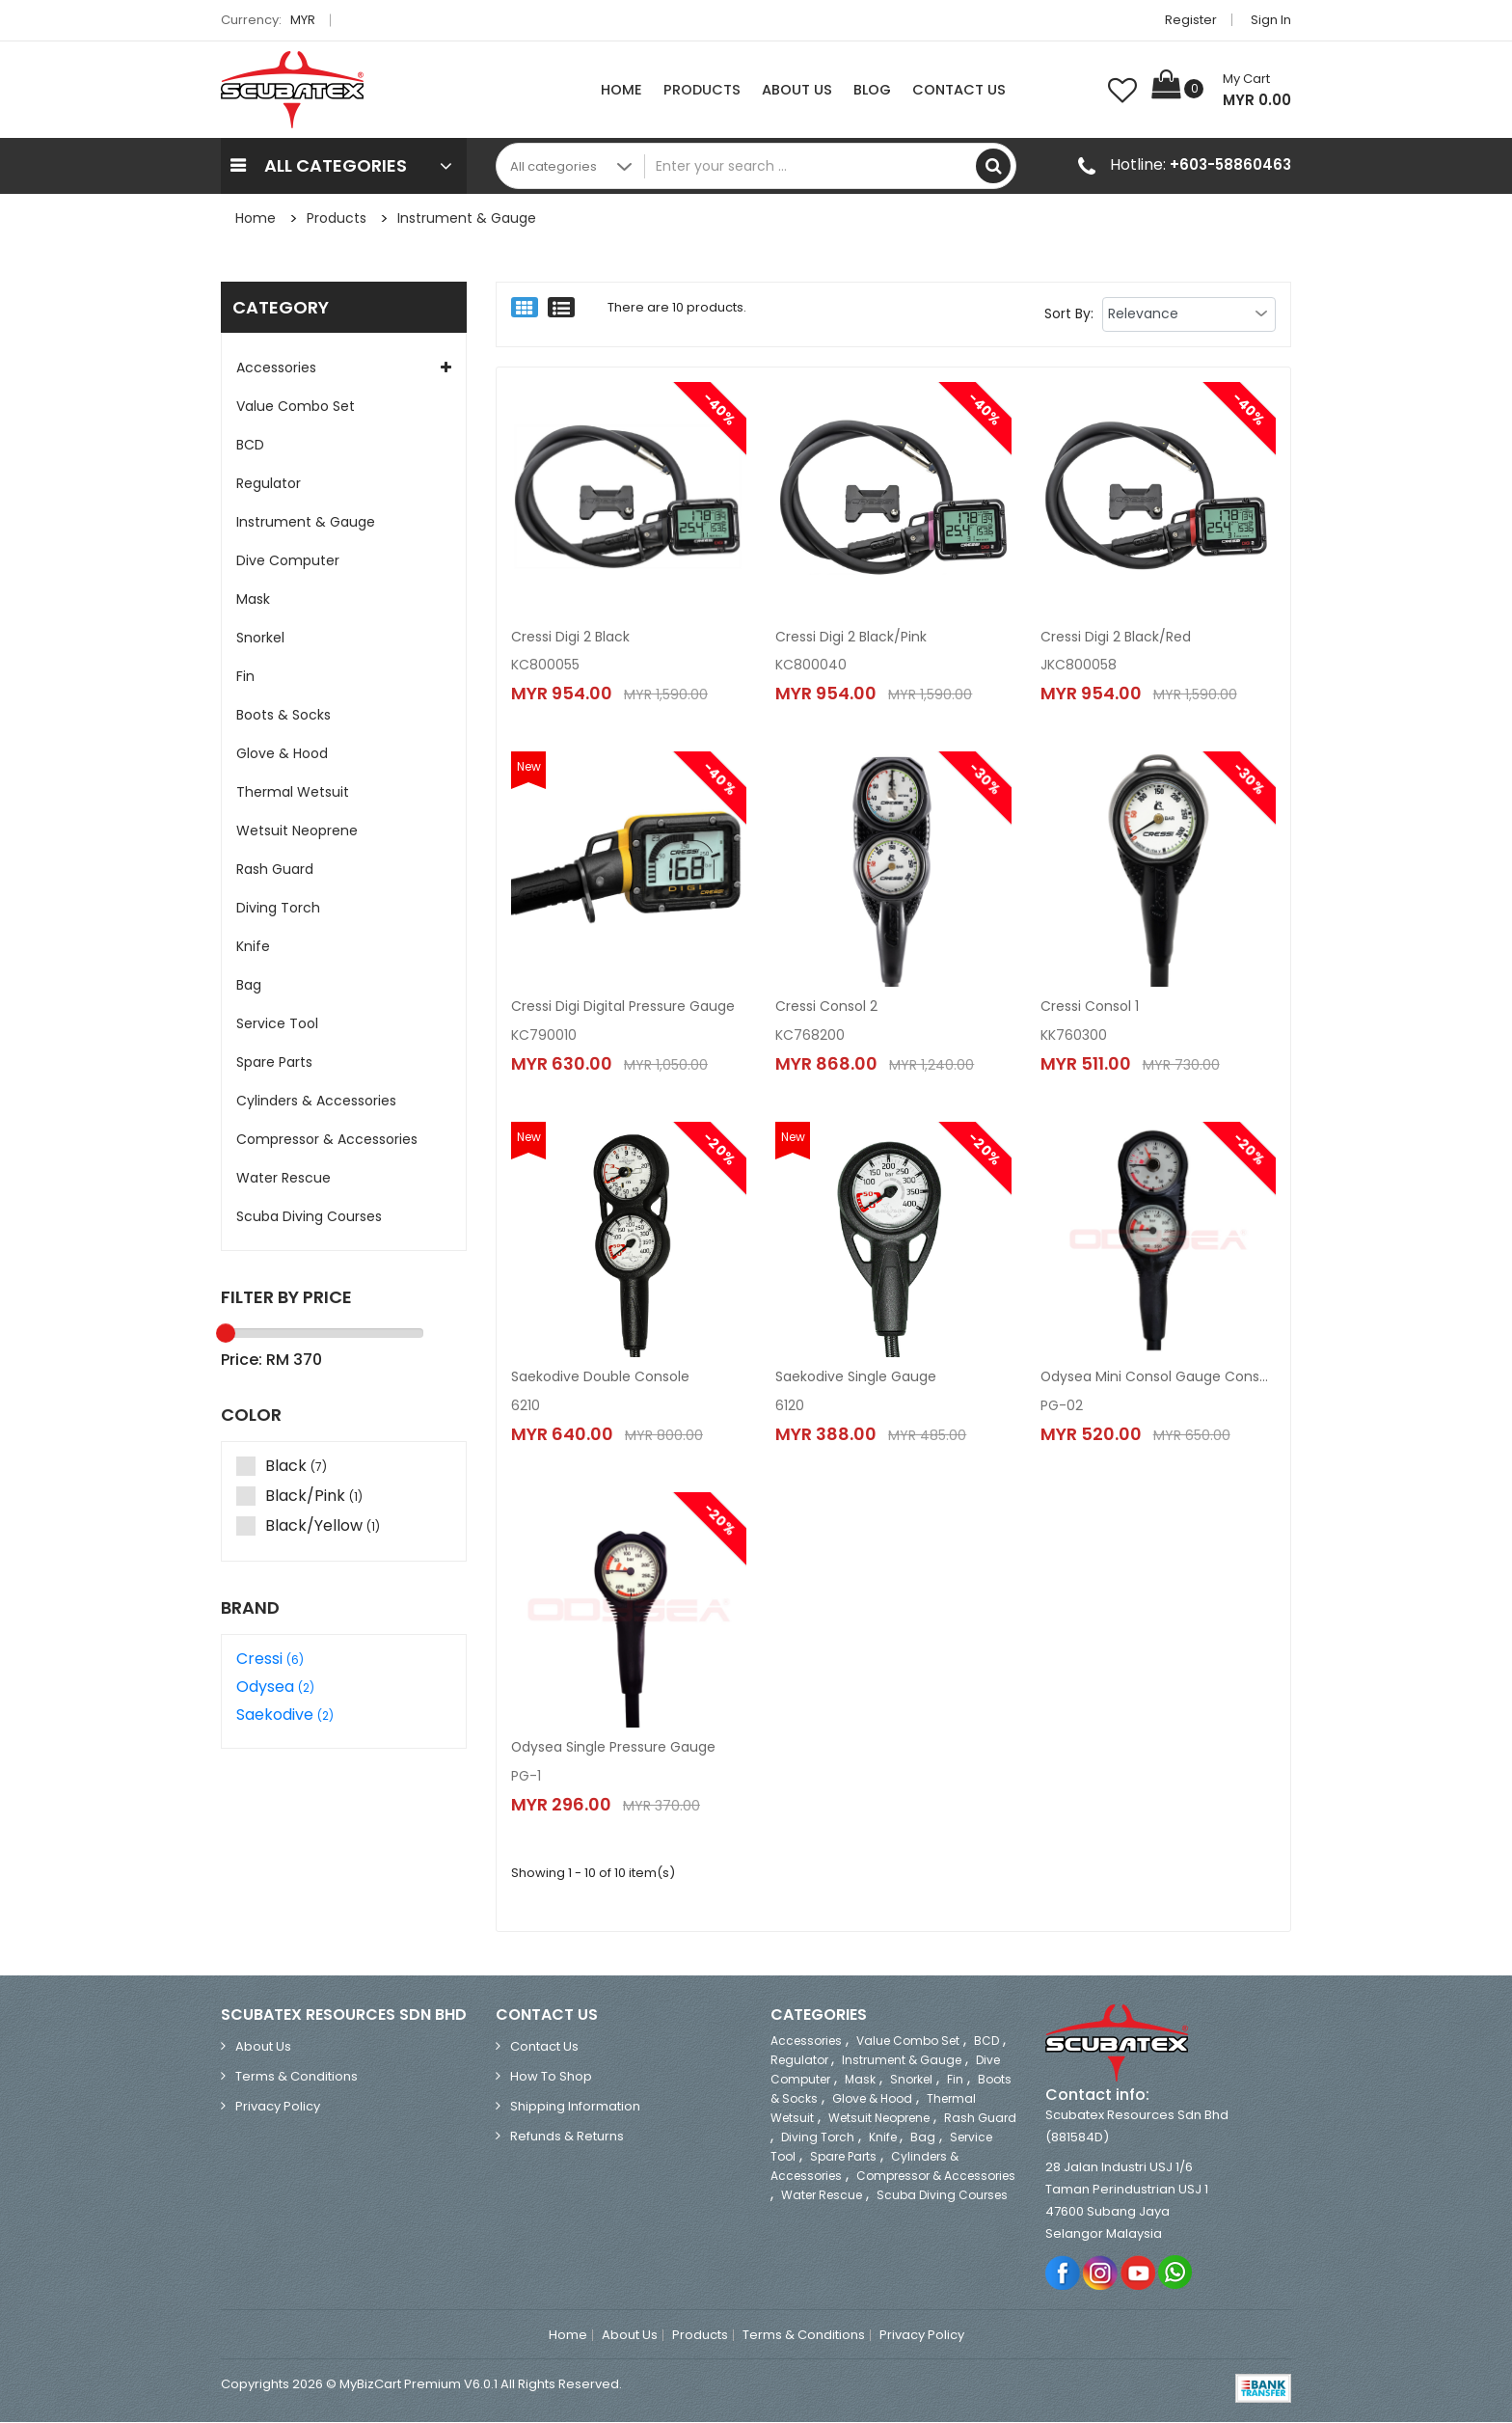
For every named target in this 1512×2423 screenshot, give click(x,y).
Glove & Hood (282, 753)
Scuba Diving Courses (309, 1216)
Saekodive (285, 1714)
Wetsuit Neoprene (297, 830)
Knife (253, 946)
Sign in (1271, 20)
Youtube (1138, 2273)
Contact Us (959, 89)
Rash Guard (274, 869)
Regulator (268, 483)
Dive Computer (287, 560)
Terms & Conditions (296, 2077)
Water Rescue (283, 1177)
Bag (248, 984)
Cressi (270, 1658)
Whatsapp (1176, 2273)
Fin (245, 676)
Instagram (1101, 2273)
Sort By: (1069, 313)
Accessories (276, 367)
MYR (308, 20)
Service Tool (277, 1023)
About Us (797, 89)
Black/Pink (301, 1496)
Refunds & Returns (567, 2137)
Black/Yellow (310, 1526)
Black (284, 1467)
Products (702, 89)
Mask (253, 599)
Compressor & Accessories (327, 1139)
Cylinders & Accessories (316, 1100)
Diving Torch (278, 907)
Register (1191, 20)
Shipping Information (575, 2107)
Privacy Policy (277, 2107)
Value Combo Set (295, 406)
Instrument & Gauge (466, 218)
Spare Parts (274, 1062)
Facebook (1063, 2273)
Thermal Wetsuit (292, 792)
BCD (250, 444)
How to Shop (551, 2077)
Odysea (275, 1686)
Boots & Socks (283, 714)
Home (621, 89)
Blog (872, 89)
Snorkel (260, 637)
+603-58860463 (1230, 164)
